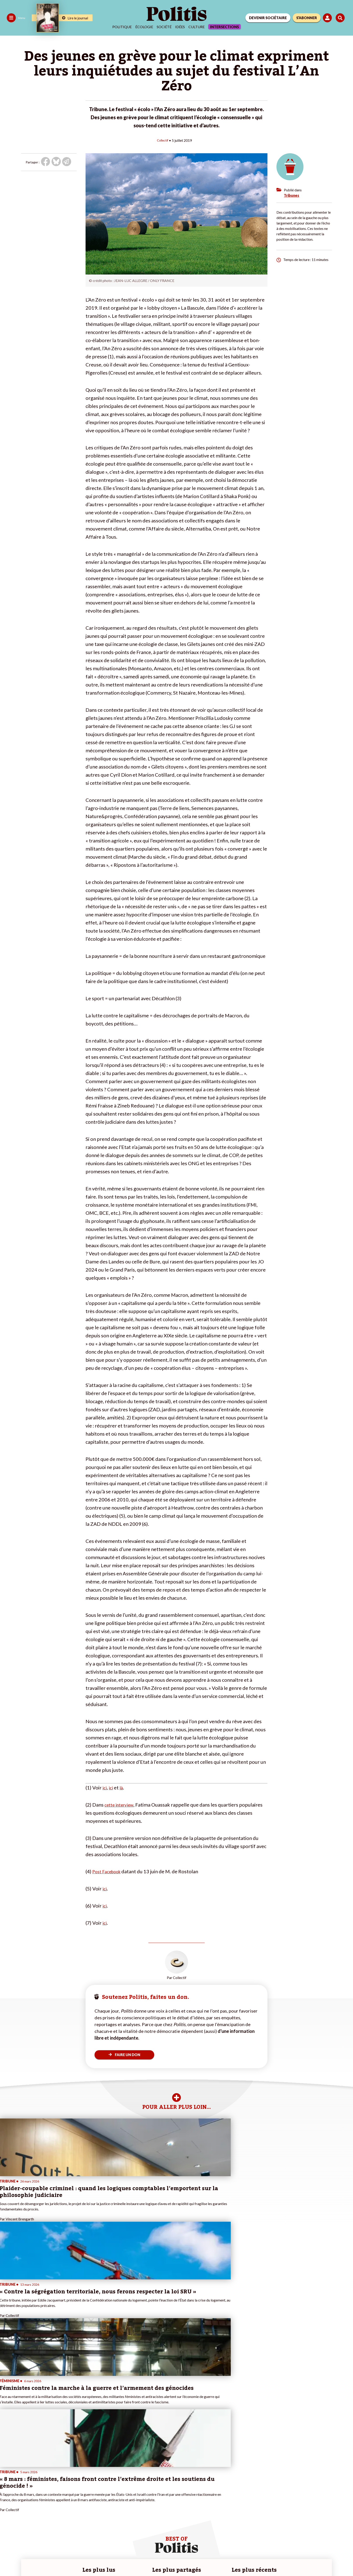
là (122, 1787)
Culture (196, 27)
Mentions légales (32, 2560)
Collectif (162, 140)
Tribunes (291, 195)
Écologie (144, 27)
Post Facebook (108, 1871)
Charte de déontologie (67, 2560)
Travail (33, 2489)
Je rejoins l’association (74, 2499)
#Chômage (122, 2503)
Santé (33, 2503)
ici (104, 1787)
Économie (36, 2494)
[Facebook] (287, 2542)
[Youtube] (315, 2542)
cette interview (121, 1804)
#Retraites (122, 2499)
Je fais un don (68, 2484)
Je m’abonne (67, 2494)
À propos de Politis (72, 2503)
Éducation (36, 2499)
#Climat (120, 2484)
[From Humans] (292, 2552)
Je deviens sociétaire (73, 2489)
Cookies (183, 2560)
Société (164, 27)
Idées (180, 27)
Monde (34, 2484)
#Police (120, 2489)
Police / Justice (39, 2508)
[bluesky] (300, 2542)
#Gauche (121, 2494)
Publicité (165, 2560)
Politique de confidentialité (133, 2560)
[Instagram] (329, 2542)
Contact (8, 2560)
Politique (122, 27)
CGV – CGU (98, 2560)
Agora (6, 2484)
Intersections (224, 27)
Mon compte (67, 2508)
